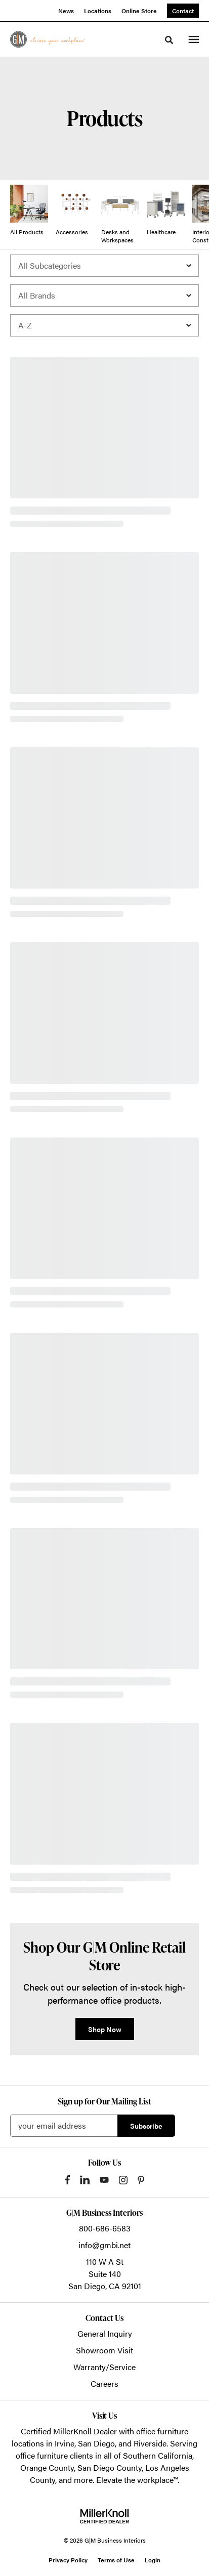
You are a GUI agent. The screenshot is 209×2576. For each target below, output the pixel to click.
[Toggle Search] (169, 40)
